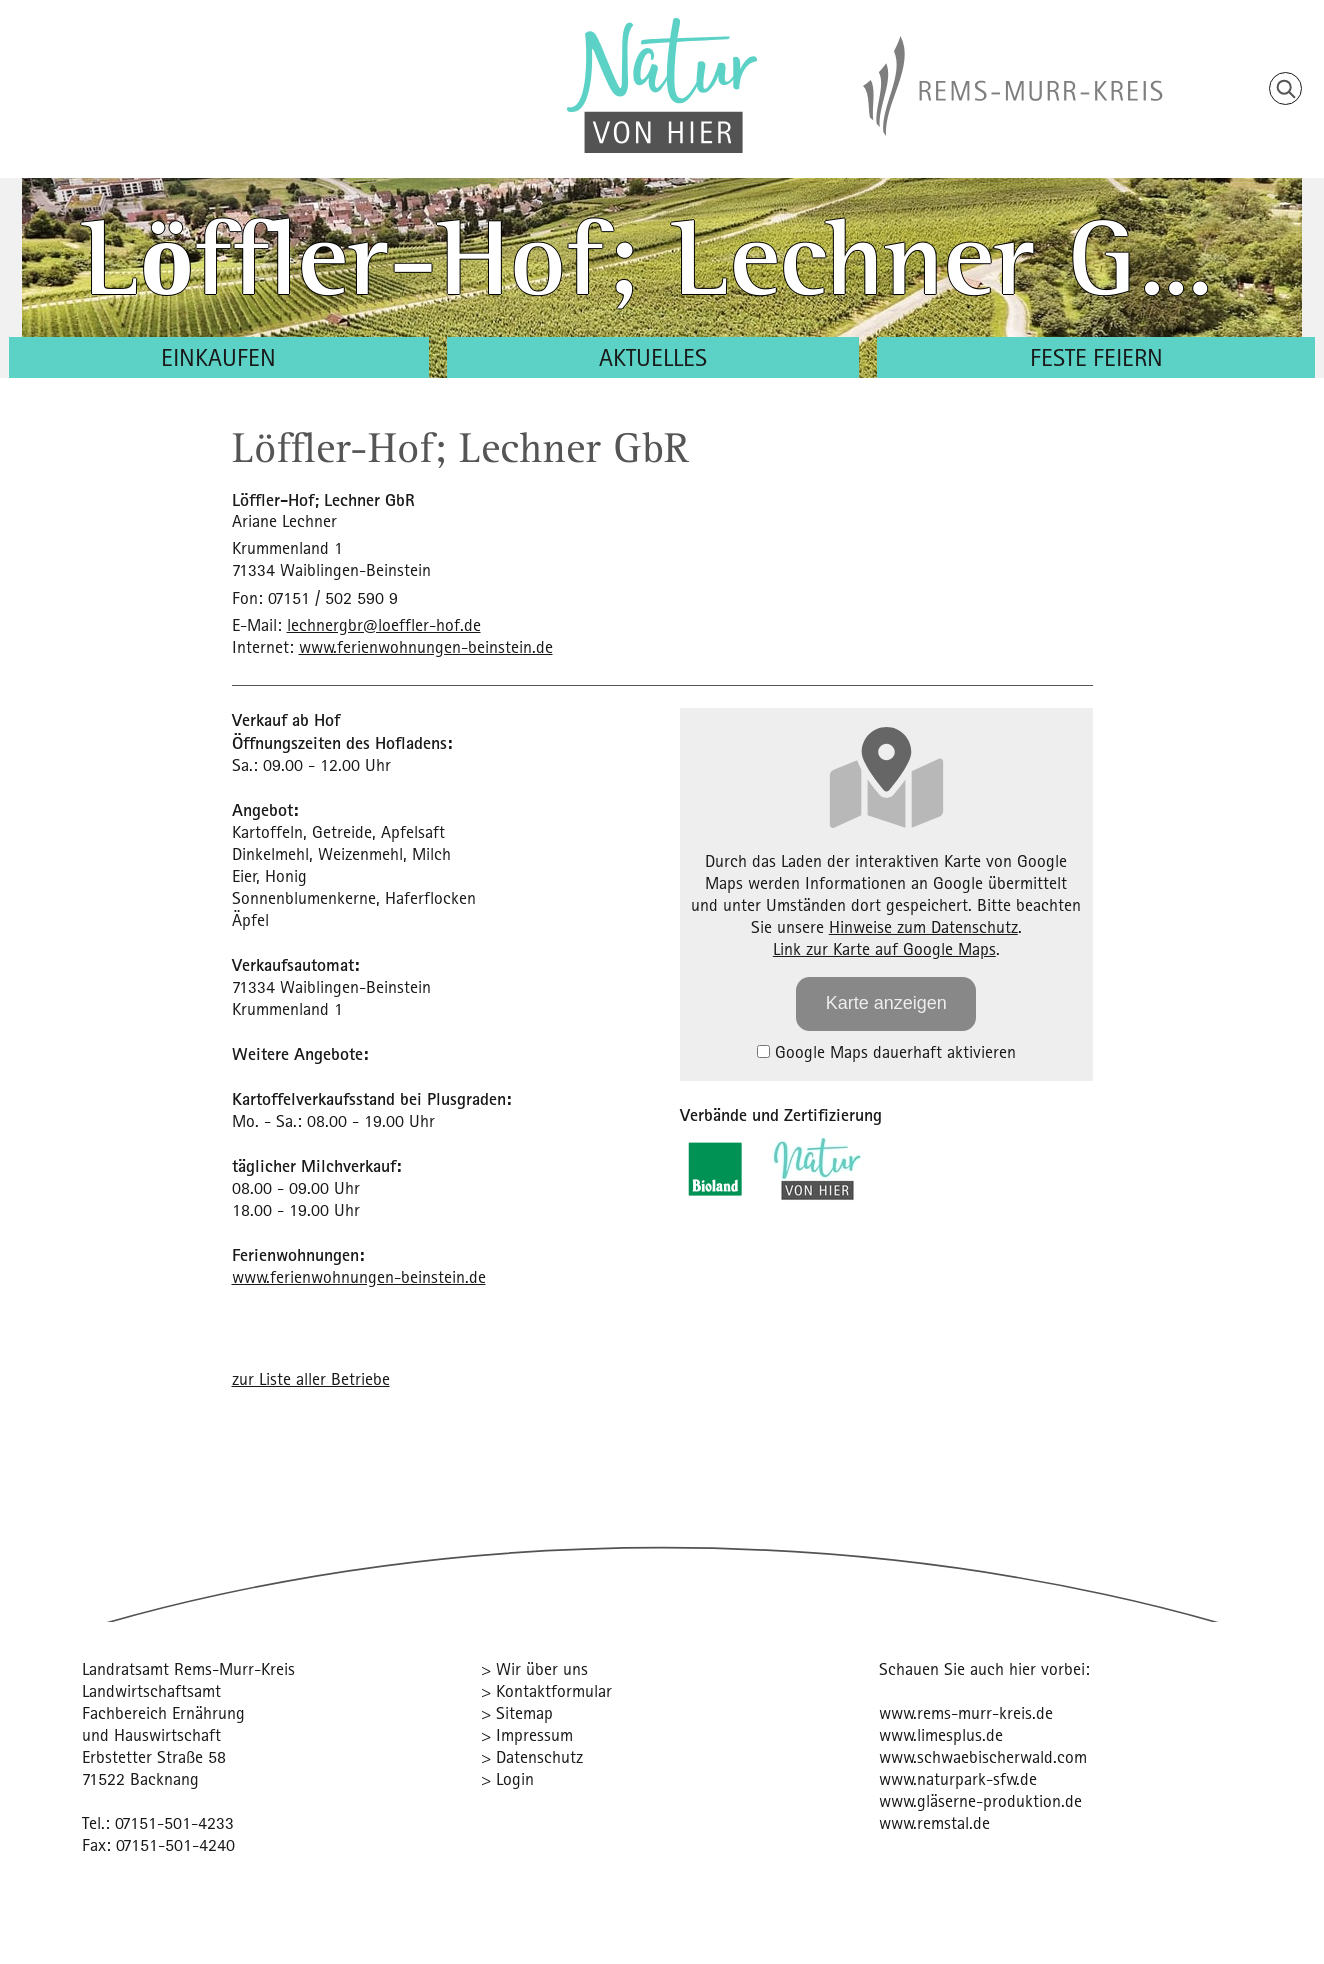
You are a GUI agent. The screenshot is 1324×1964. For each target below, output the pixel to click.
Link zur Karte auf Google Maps (884, 948)
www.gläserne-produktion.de (980, 1800)
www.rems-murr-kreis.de (966, 1712)
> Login (507, 1778)
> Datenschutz (532, 1756)
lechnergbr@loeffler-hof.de (384, 624)
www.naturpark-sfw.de (958, 1778)
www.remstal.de (934, 1822)
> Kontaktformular (546, 1690)
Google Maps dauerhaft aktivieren (886, 1051)
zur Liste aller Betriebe (311, 1378)
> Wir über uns (534, 1668)
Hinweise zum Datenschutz (923, 926)
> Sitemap (517, 1712)
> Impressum (527, 1734)
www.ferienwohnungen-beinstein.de (426, 646)
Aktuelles (653, 357)
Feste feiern (1096, 357)
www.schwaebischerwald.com (983, 1756)
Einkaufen (218, 357)
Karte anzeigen (886, 1003)
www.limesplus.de (941, 1734)
